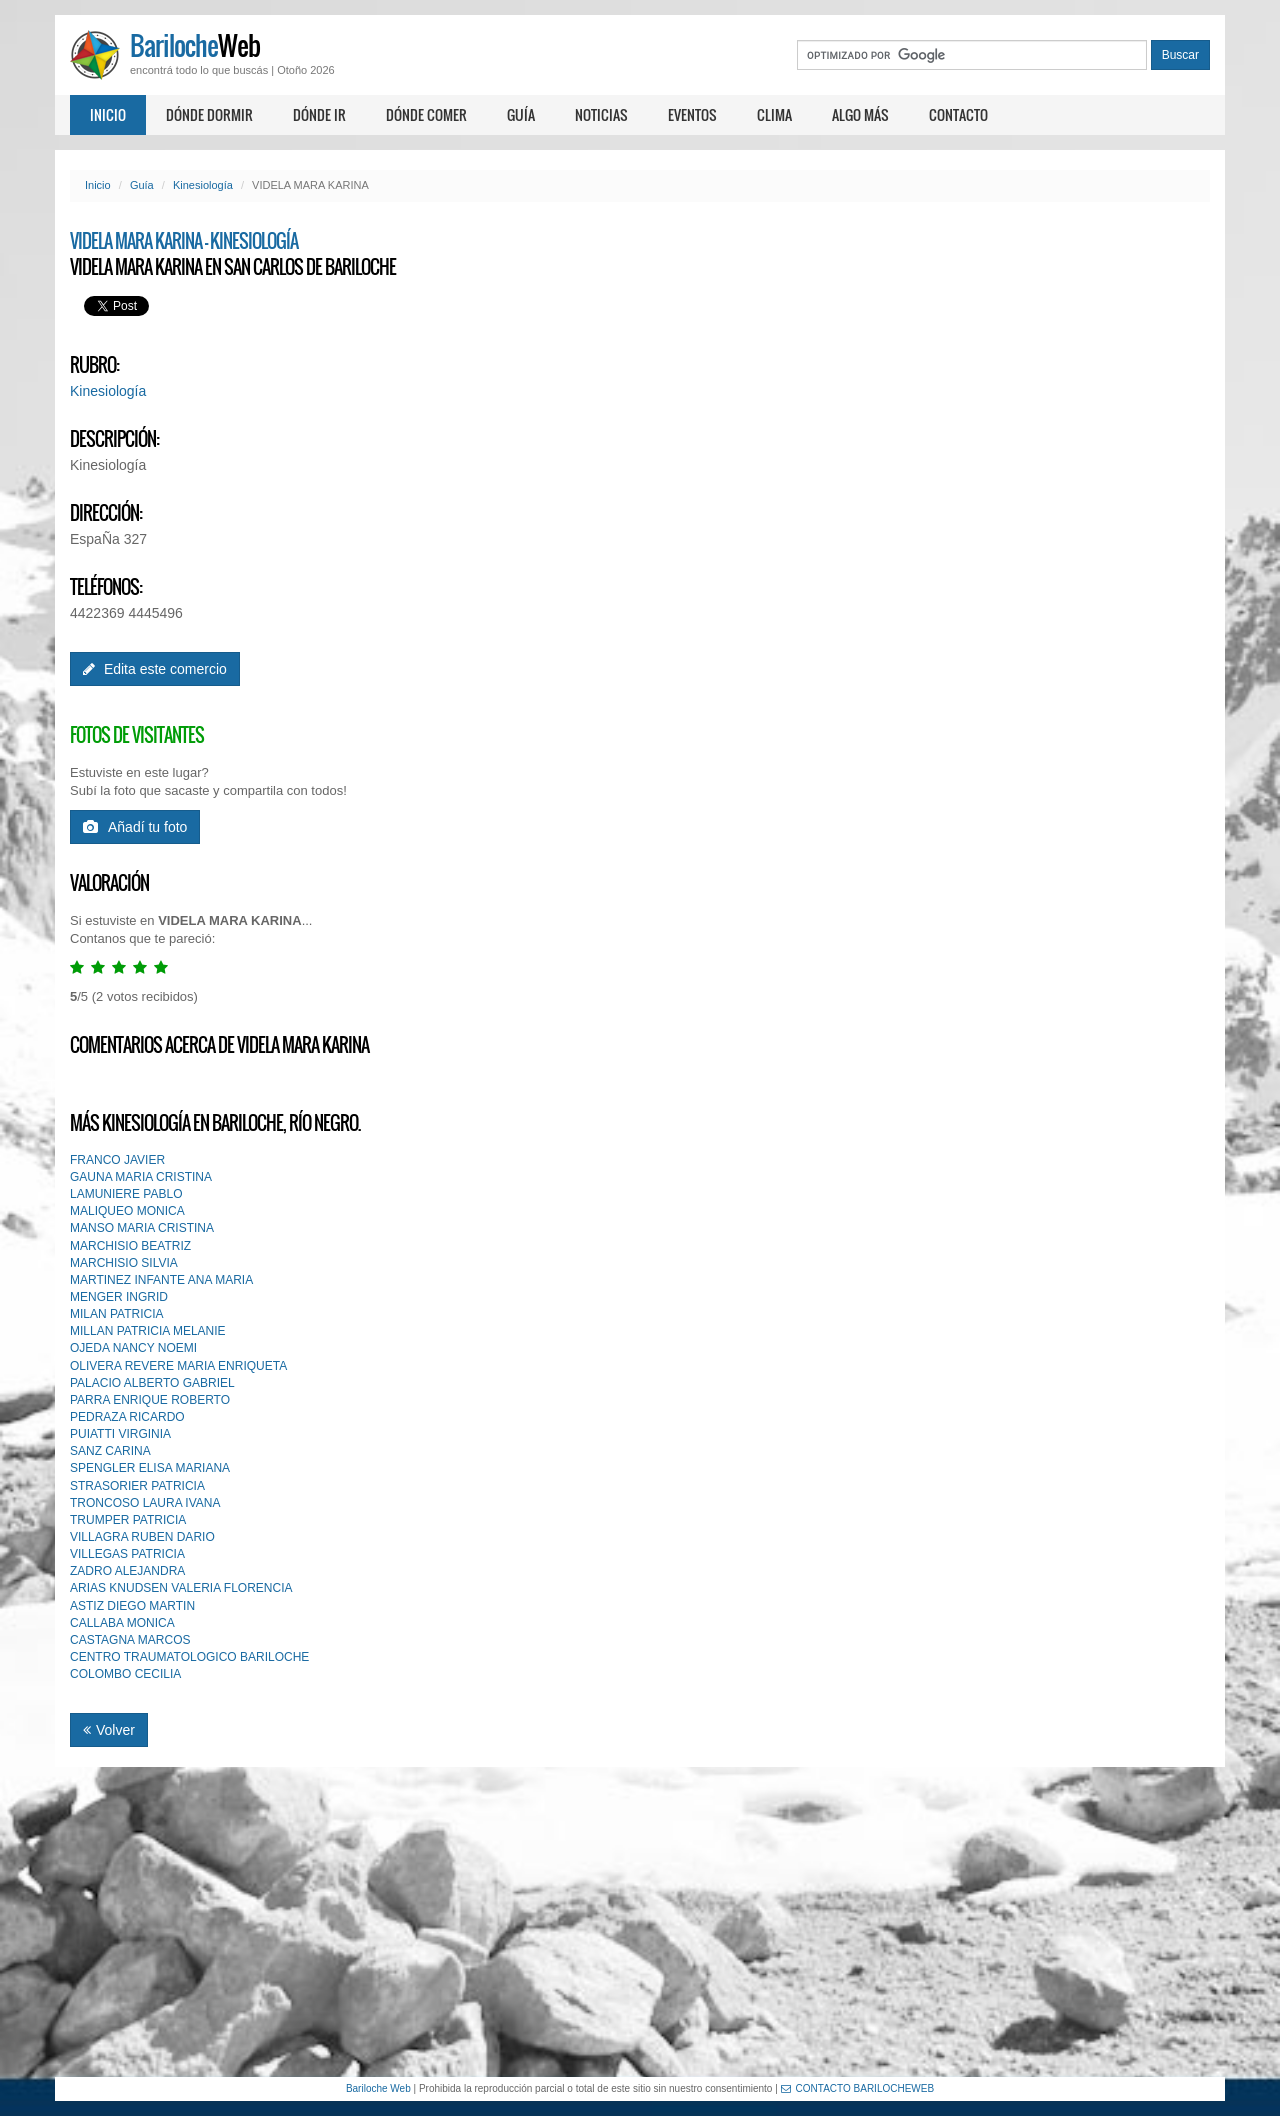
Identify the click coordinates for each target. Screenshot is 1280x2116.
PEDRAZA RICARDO (127, 1417)
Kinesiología (203, 185)
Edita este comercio (155, 669)
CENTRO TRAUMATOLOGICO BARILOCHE (189, 1657)
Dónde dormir (209, 114)
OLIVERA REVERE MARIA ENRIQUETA (178, 1366)
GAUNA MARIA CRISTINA (141, 1177)
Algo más (860, 114)
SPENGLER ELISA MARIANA (150, 1468)
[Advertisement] (640, 1922)
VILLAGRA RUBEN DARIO (142, 1537)
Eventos (692, 114)
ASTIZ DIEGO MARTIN (132, 1606)
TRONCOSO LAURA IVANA (145, 1503)
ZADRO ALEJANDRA (127, 1571)
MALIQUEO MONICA (127, 1211)
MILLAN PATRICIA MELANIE (148, 1331)
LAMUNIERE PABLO (126, 1194)
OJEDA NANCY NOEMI (133, 1348)
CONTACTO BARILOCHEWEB (858, 2088)
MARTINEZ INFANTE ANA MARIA (161, 1280)
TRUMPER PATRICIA (128, 1520)
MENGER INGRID (119, 1297)
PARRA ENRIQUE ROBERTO (150, 1400)
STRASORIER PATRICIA (137, 1486)
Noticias (601, 114)
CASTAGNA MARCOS (130, 1640)
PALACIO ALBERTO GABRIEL (152, 1383)
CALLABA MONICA (122, 1623)
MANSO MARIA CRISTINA (142, 1228)
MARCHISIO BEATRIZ (130, 1246)
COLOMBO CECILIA (125, 1674)
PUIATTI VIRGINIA (120, 1434)
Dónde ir (319, 114)
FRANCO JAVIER (117, 1160)
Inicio (108, 114)
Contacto (958, 114)
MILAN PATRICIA (117, 1314)
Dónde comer (426, 114)
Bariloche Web (378, 2088)
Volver (109, 1730)
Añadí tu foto (135, 827)
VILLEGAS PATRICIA (127, 1554)
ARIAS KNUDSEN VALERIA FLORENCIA (181, 1588)
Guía (521, 114)
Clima (774, 114)
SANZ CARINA (110, 1451)
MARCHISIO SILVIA (124, 1263)
